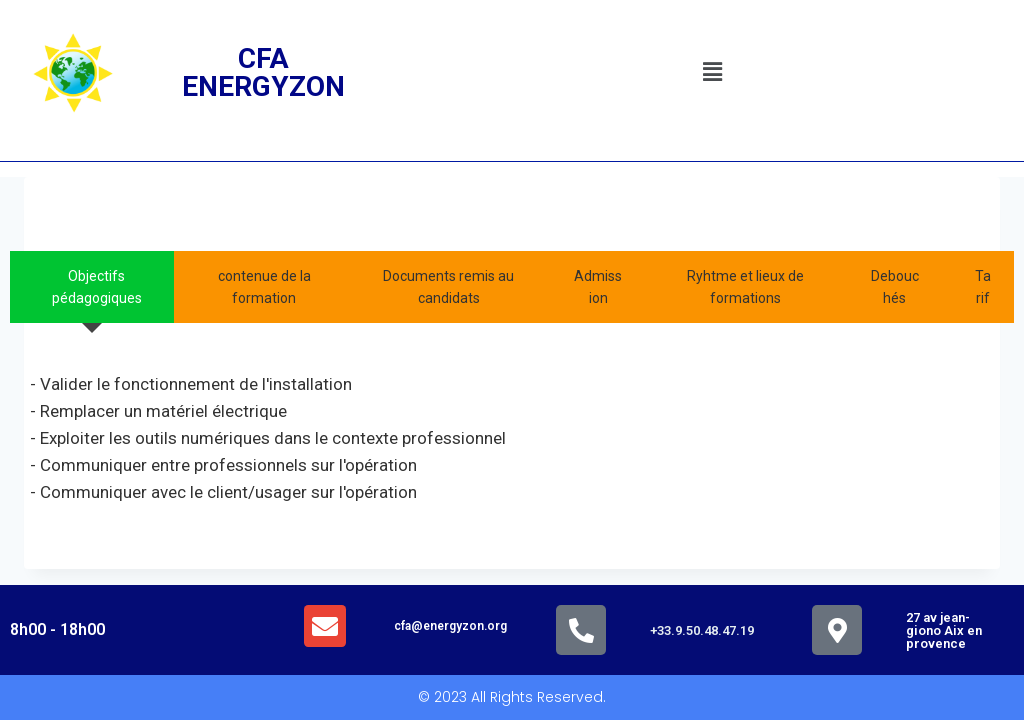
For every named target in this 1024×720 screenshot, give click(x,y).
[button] (712, 73)
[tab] (92, 287)
